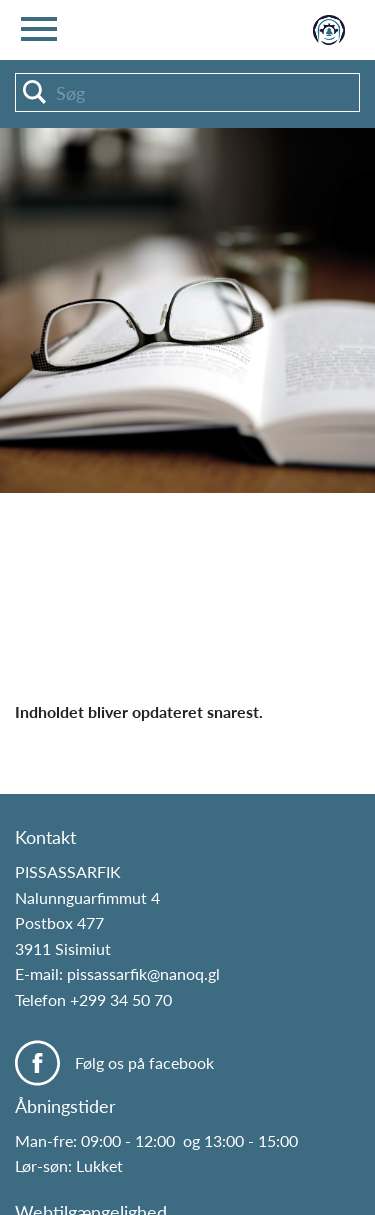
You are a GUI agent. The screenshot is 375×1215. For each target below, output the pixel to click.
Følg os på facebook (144, 1062)
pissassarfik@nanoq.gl (143, 973)
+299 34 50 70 (121, 999)
